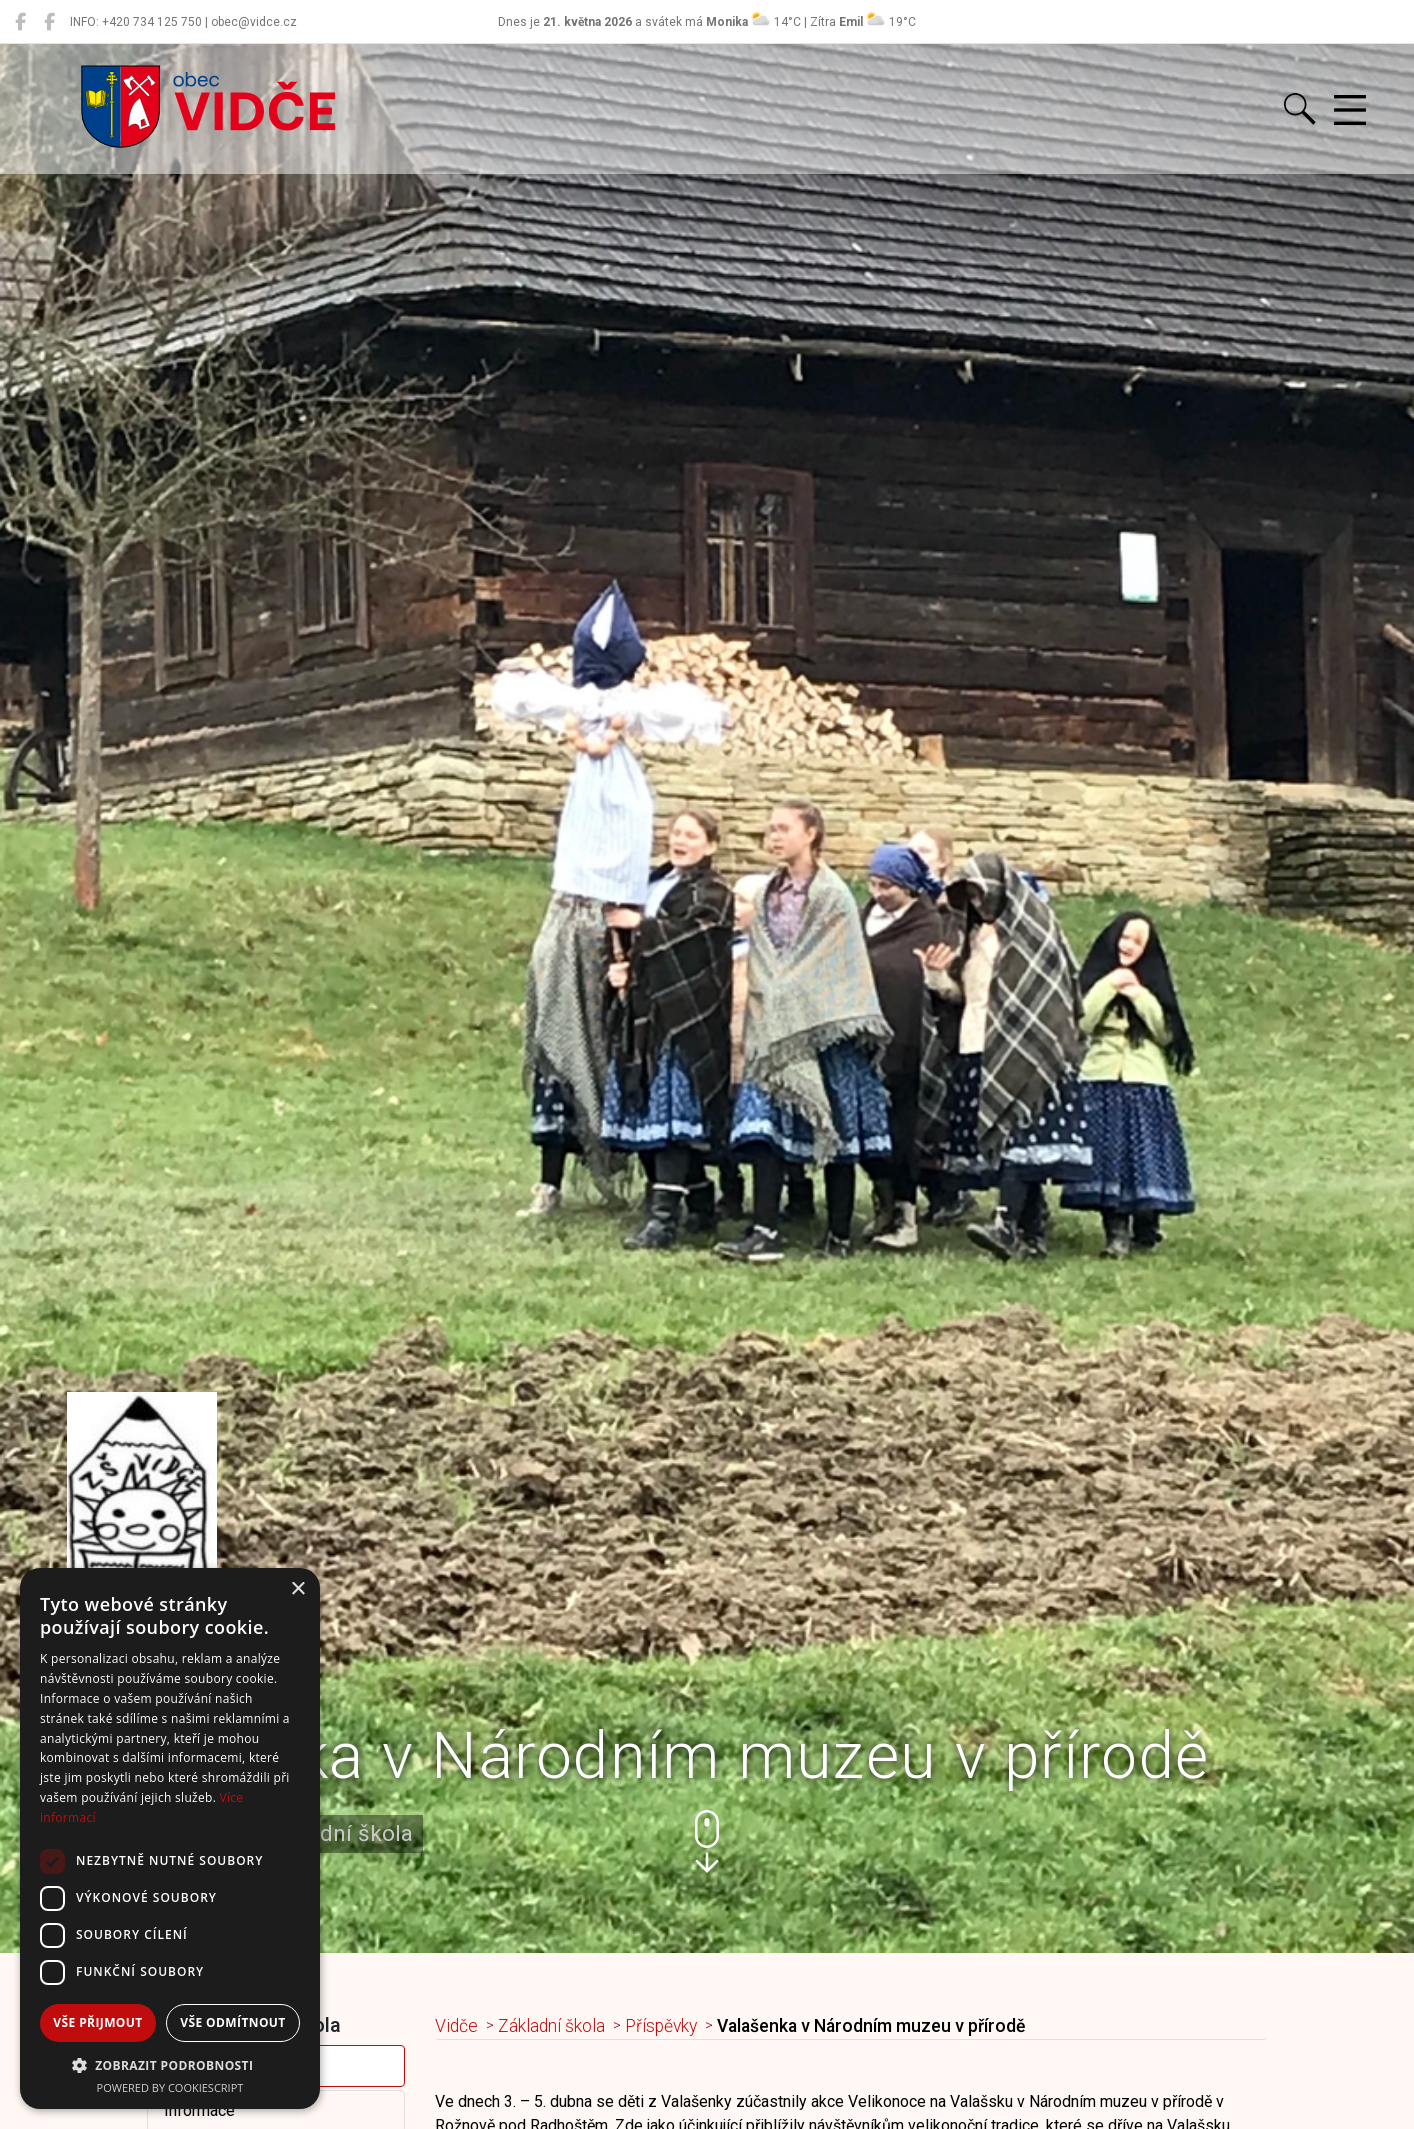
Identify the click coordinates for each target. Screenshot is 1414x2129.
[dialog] (170, 1838)
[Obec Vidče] (20, 22)
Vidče (456, 2026)
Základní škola (551, 2026)
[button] (707, 1841)
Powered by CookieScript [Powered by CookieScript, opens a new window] (170, 2087)
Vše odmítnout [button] (232, 2022)
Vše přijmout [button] (97, 2022)
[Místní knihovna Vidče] (49, 22)
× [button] (297, 1589)
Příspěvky (661, 2026)
